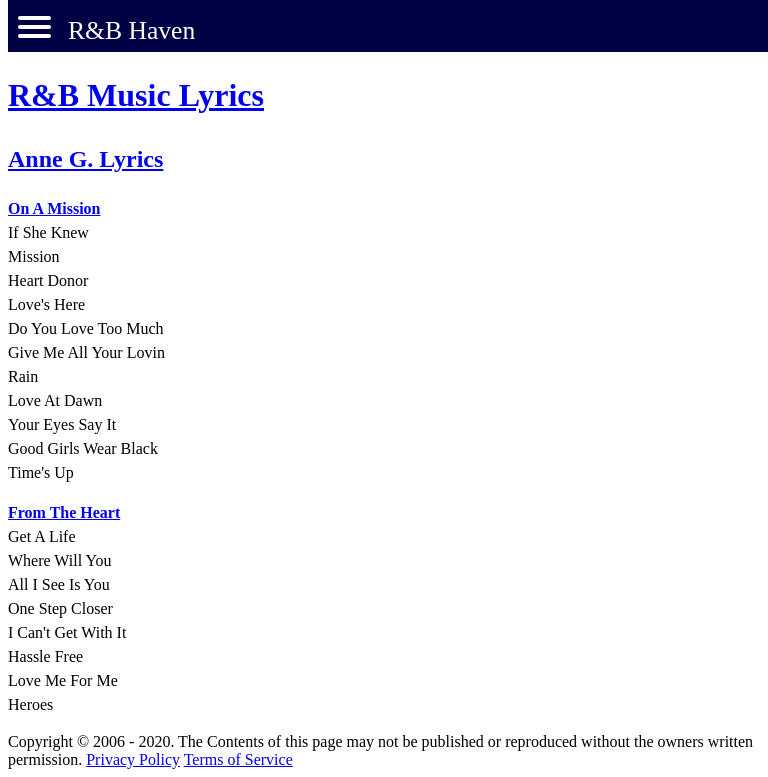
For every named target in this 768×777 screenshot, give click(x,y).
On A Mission (54, 208)
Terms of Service (238, 759)
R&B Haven (131, 30)
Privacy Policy (133, 759)
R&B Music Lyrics (136, 95)
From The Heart (64, 512)
